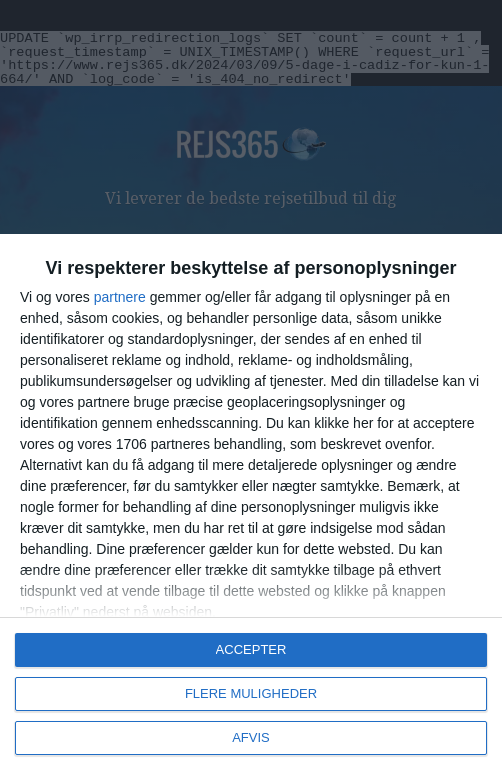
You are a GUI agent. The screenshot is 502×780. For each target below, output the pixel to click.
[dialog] (251, 507)
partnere (120, 297)
